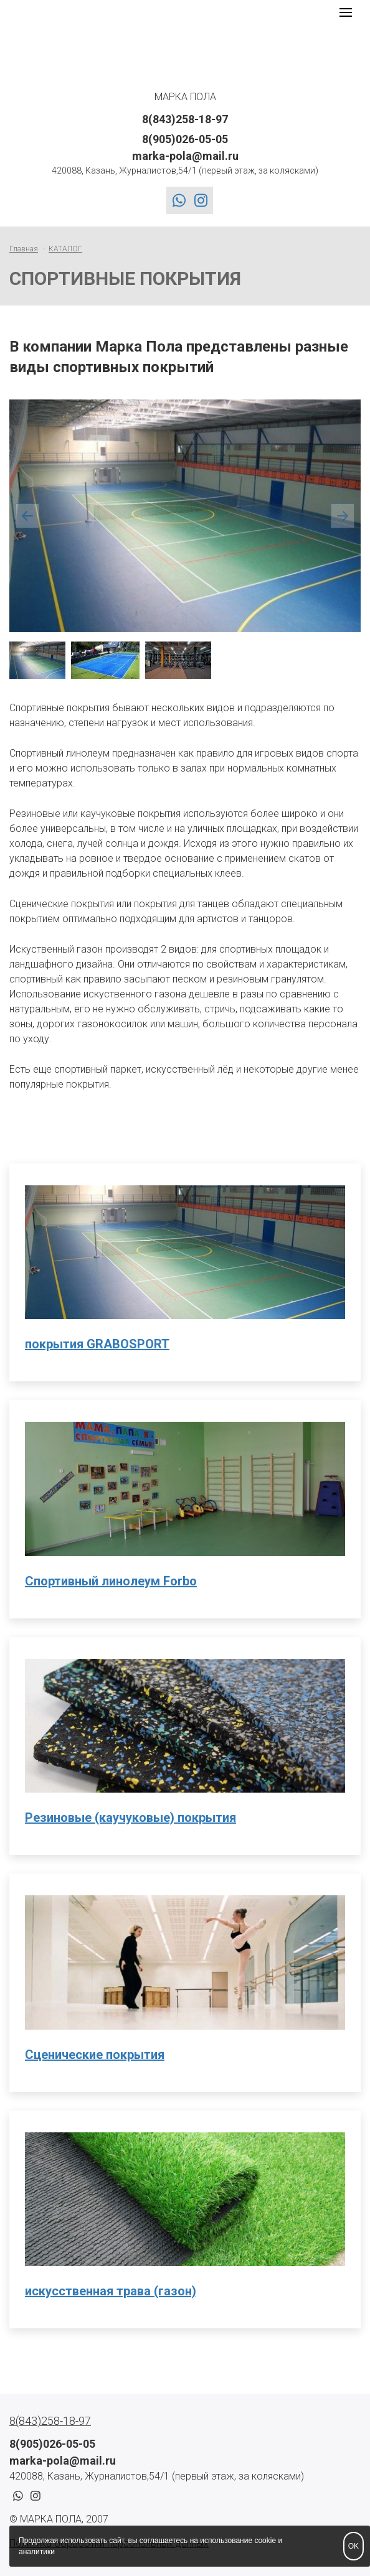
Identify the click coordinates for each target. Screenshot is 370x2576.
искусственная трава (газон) (110, 2291)
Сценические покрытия (94, 2054)
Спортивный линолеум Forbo (111, 1581)
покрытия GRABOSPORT (97, 1344)
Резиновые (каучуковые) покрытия (130, 1817)
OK (353, 2546)
